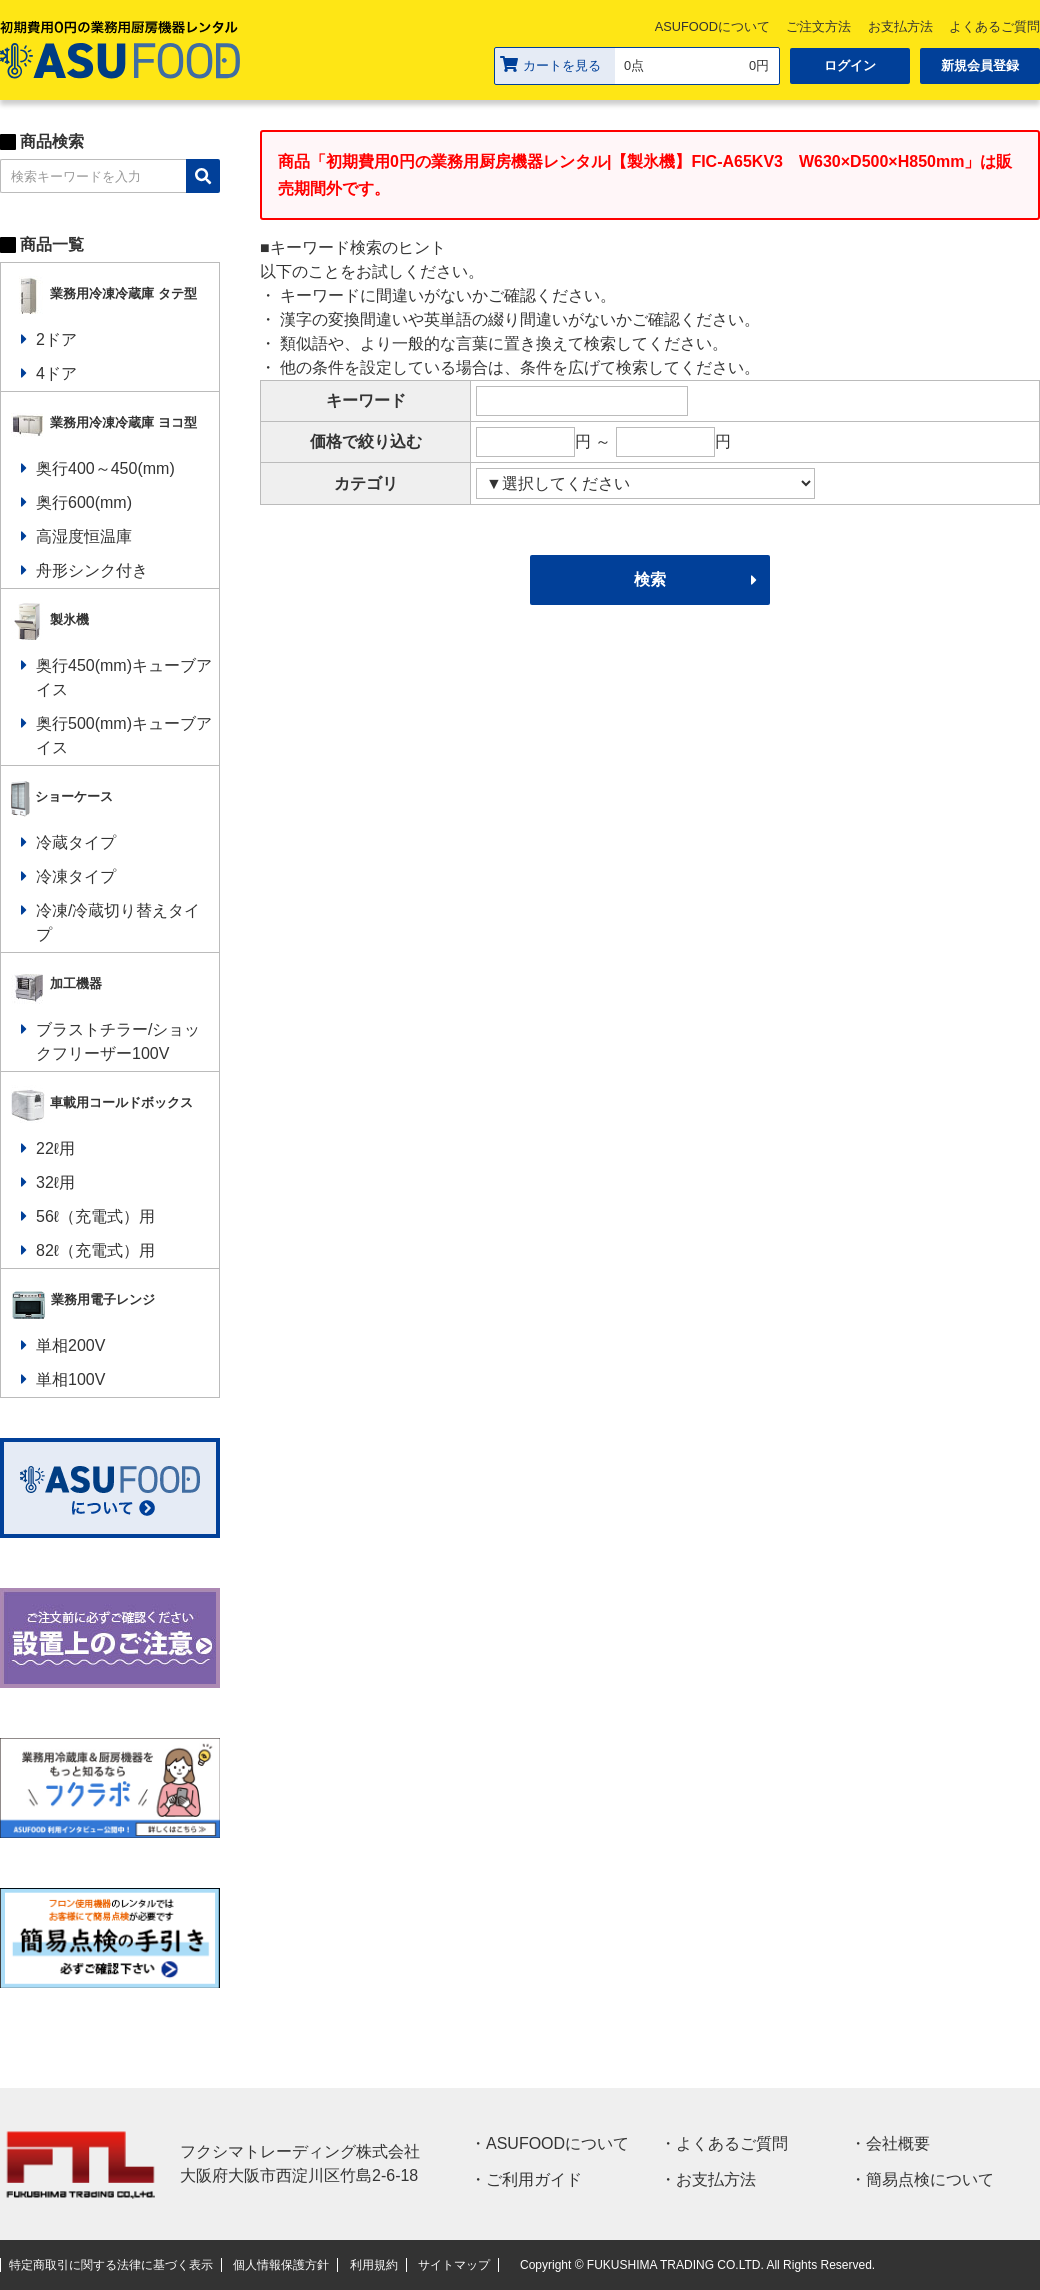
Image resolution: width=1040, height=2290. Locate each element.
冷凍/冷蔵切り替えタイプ (118, 922)
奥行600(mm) (84, 502)
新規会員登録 (980, 65)
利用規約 (374, 2265)
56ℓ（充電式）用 (95, 1216)
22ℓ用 (55, 1148)
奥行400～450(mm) (105, 468)
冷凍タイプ (76, 876)
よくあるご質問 (732, 2143)
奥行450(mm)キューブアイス (124, 677)
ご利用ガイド (534, 2179)
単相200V (70, 1345)
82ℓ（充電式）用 (95, 1250)
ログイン (850, 65)
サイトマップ (454, 2265)
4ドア (56, 373)
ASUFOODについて (712, 26)
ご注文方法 (818, 26)
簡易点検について (930, 2179)
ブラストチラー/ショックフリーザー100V (118, 1041)
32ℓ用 (55, 1182)
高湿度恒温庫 (84, 536)
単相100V (70, 1379)
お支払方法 (900, 26)
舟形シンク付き (92, 570)
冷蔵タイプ (76, 842)
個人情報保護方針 (281, 2265)
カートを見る (550, 64)
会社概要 (898, 2143)
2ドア (56, 339)
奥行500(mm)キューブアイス (124, 735)
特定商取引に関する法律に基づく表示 (111, 2265)
